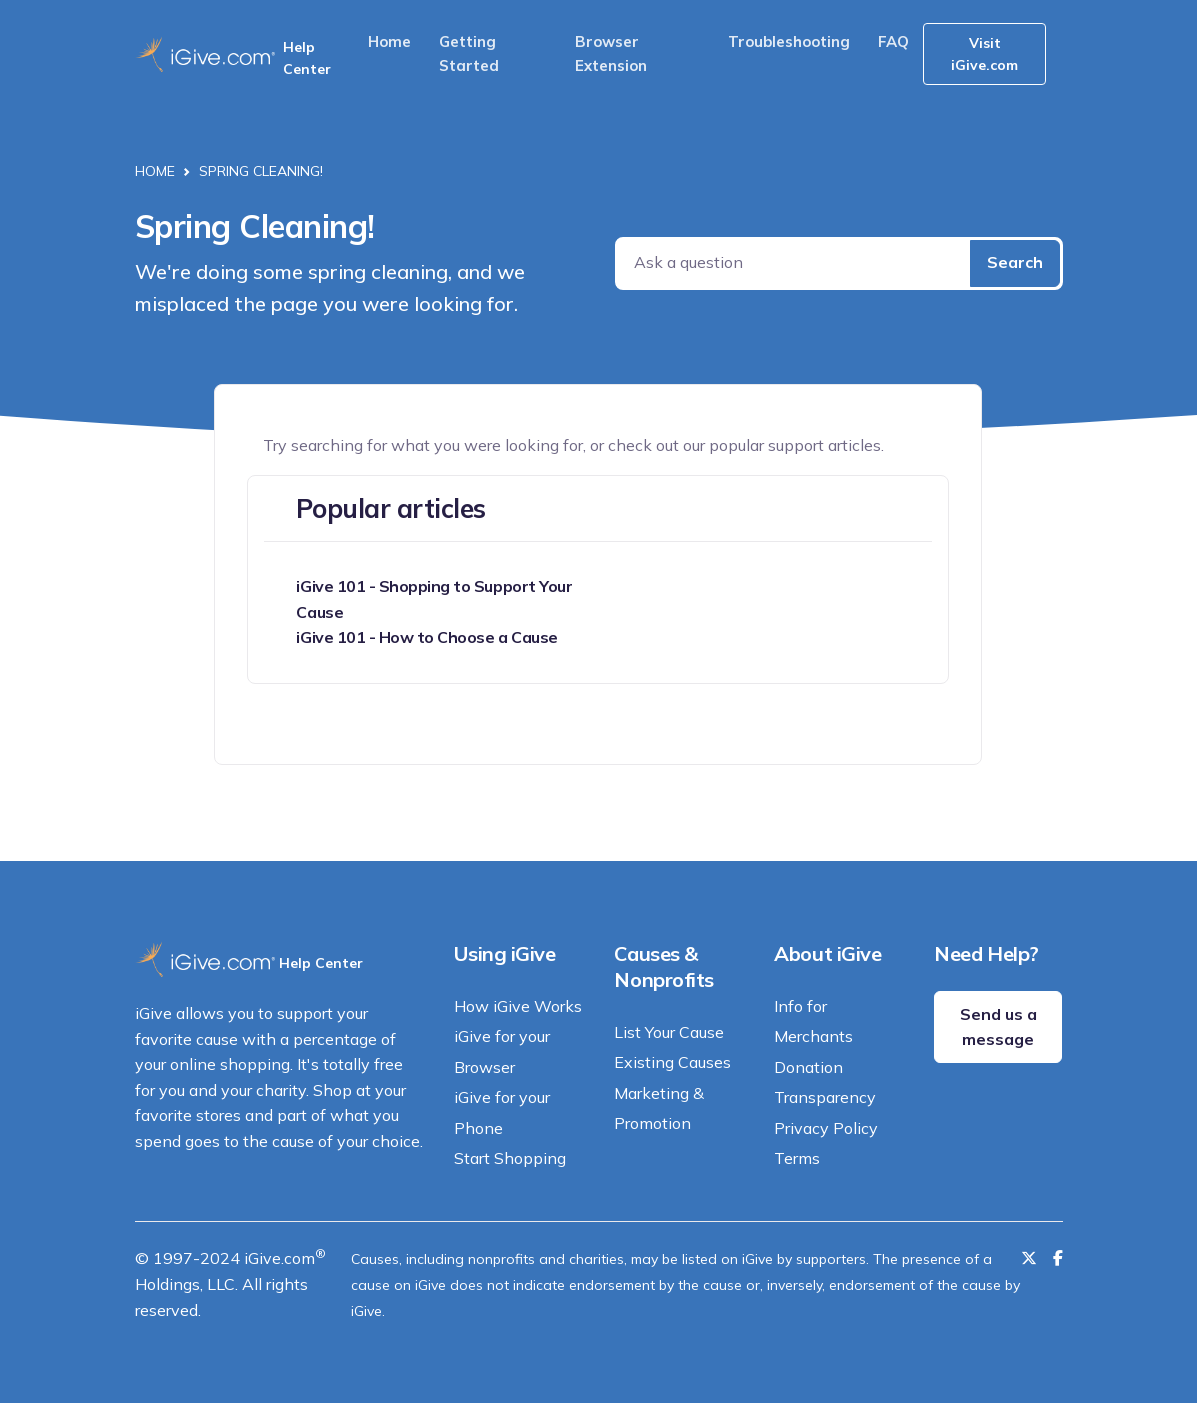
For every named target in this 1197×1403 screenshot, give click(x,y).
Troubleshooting (789, 41)
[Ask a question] (794, 263)
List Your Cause (669, 1032)
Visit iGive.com (984, 54)
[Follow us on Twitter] (1029, 1258)
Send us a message (998, 1027)
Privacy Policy (826, 1128)
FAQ (893, 41)
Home (389, 41)
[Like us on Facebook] (1058, 1258)
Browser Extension (611, 53)
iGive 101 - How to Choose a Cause (426, 637)
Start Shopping (510, 1158)
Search (1015, 262)
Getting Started (469, 53)
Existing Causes (672, 1062)
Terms (797, 1158)
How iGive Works (518, 1006)
